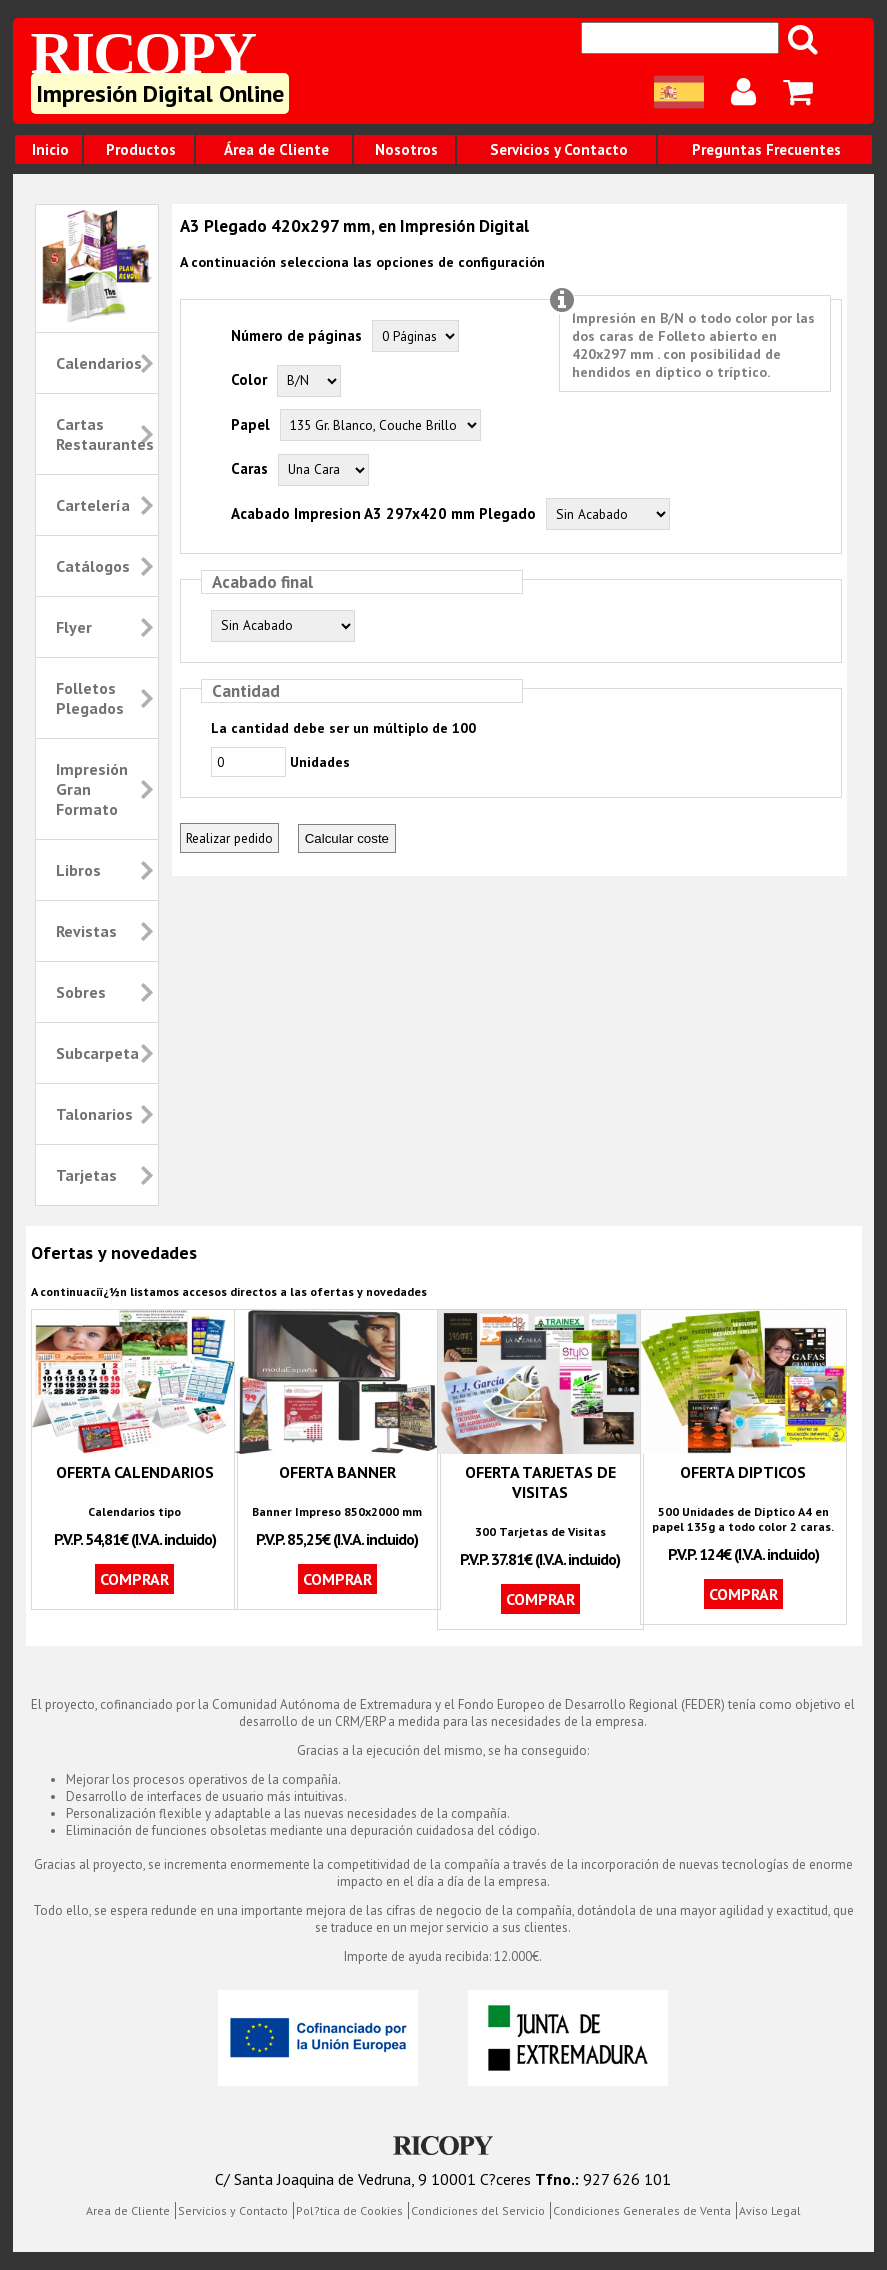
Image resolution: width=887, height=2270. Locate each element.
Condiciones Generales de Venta (642, 2210)
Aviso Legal (770, 2210)
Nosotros (406, 149)
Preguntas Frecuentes (766, 149)
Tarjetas (86, 1175)
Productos (141, 149)
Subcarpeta (97, 1053)
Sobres (81, 992)
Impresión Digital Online (160, 93)
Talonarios (94, 1114)
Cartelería (93, 505)
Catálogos (93, 566)
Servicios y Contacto (559, 149)
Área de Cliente (276, 149)
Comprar (134, 1579)
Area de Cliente (128, 2210)
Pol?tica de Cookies (349, 2210)
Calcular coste (347, 838)
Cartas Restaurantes (104, 434)
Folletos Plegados (90, 698)
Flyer (74, 627)
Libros (78, 870)
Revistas (86, 931)
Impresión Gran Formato (92, 789)
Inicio (50, 149)
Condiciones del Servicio (478, 2210)
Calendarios (99, 363)
